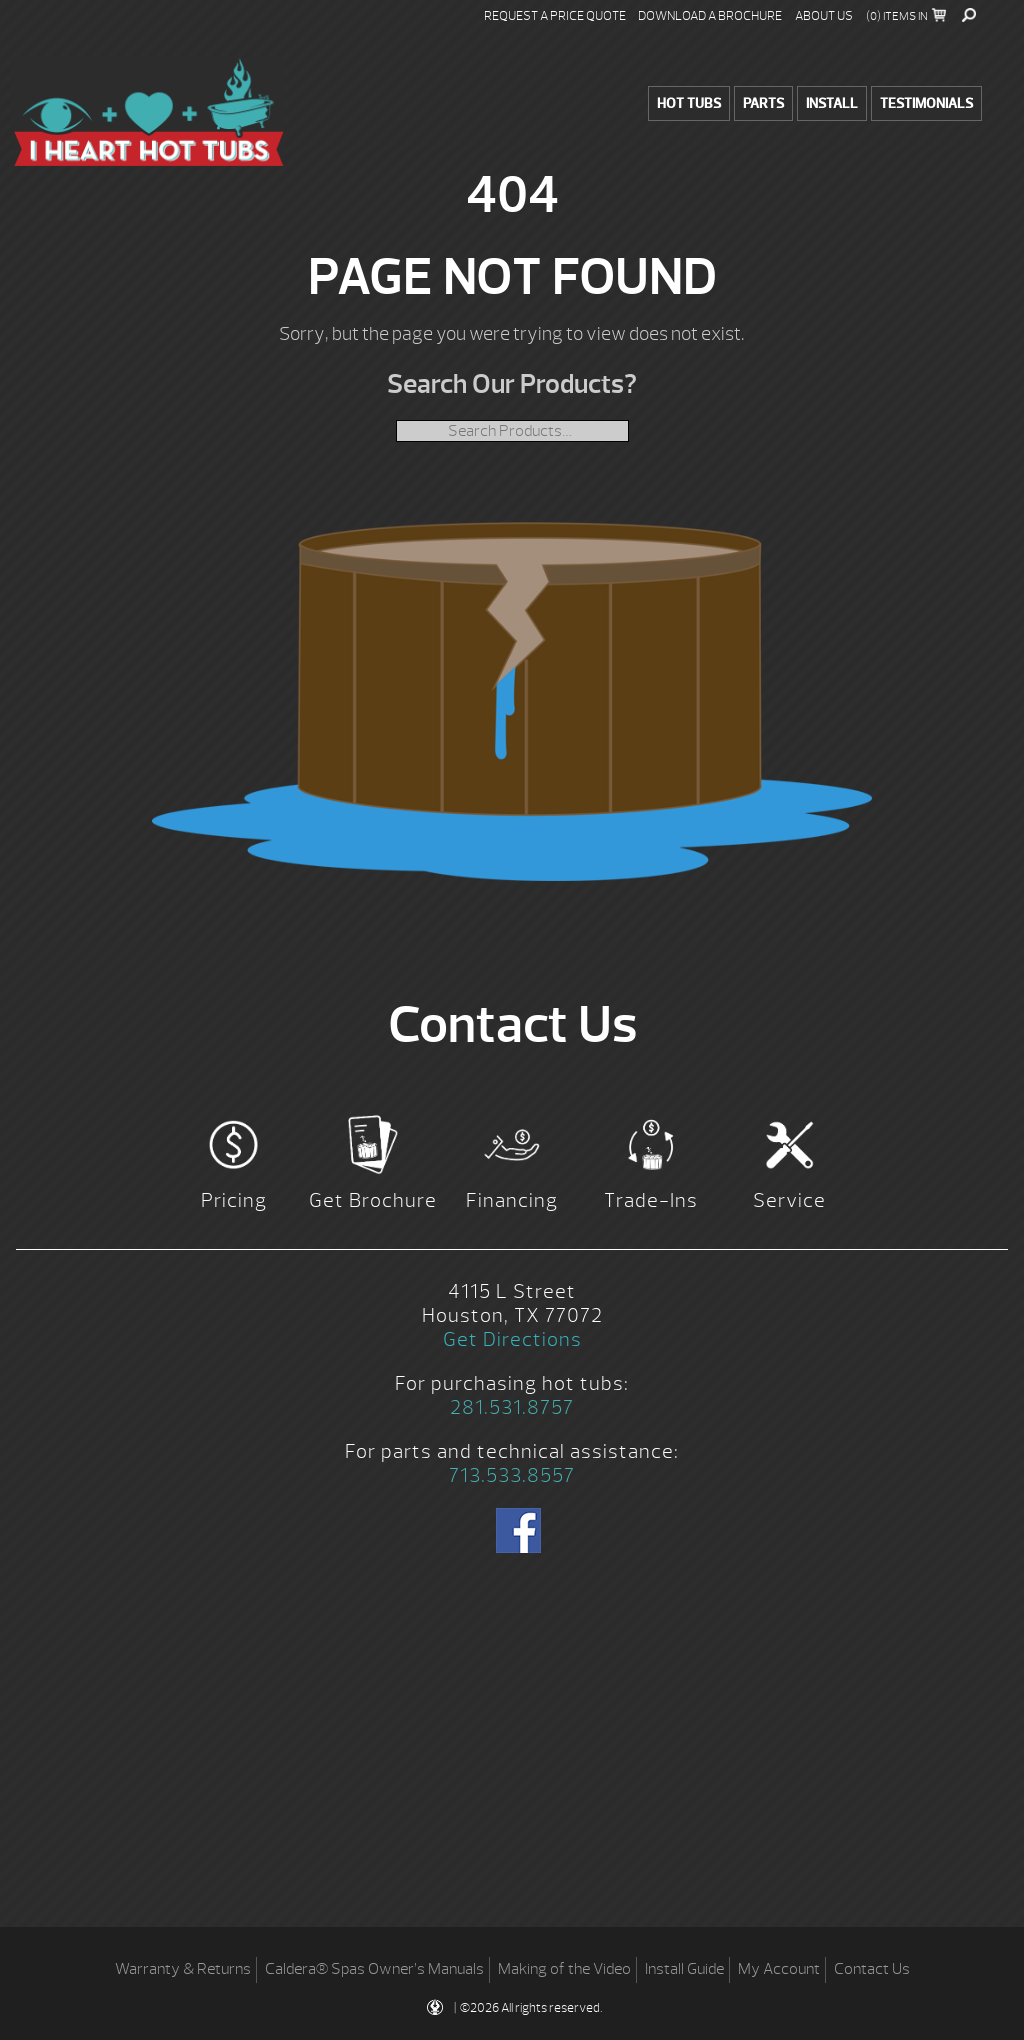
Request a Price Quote (555, 16)
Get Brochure (373, 1200)
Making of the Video (564, 1969)
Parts (763, 103)
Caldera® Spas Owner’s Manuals (374, 1969)
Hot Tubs (689, 103)
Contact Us (872, 1969)
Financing (512, 1200)
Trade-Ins (651, 1200)
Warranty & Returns (183, 1969)
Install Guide (684, 1969)
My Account (779, 1969)
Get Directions (512, 1339)
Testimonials (926, 103)
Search (969, 15)
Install (832, 103)
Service (789, 1200)
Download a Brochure (710, 16)
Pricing (234, 1200)
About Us (824, 16)
